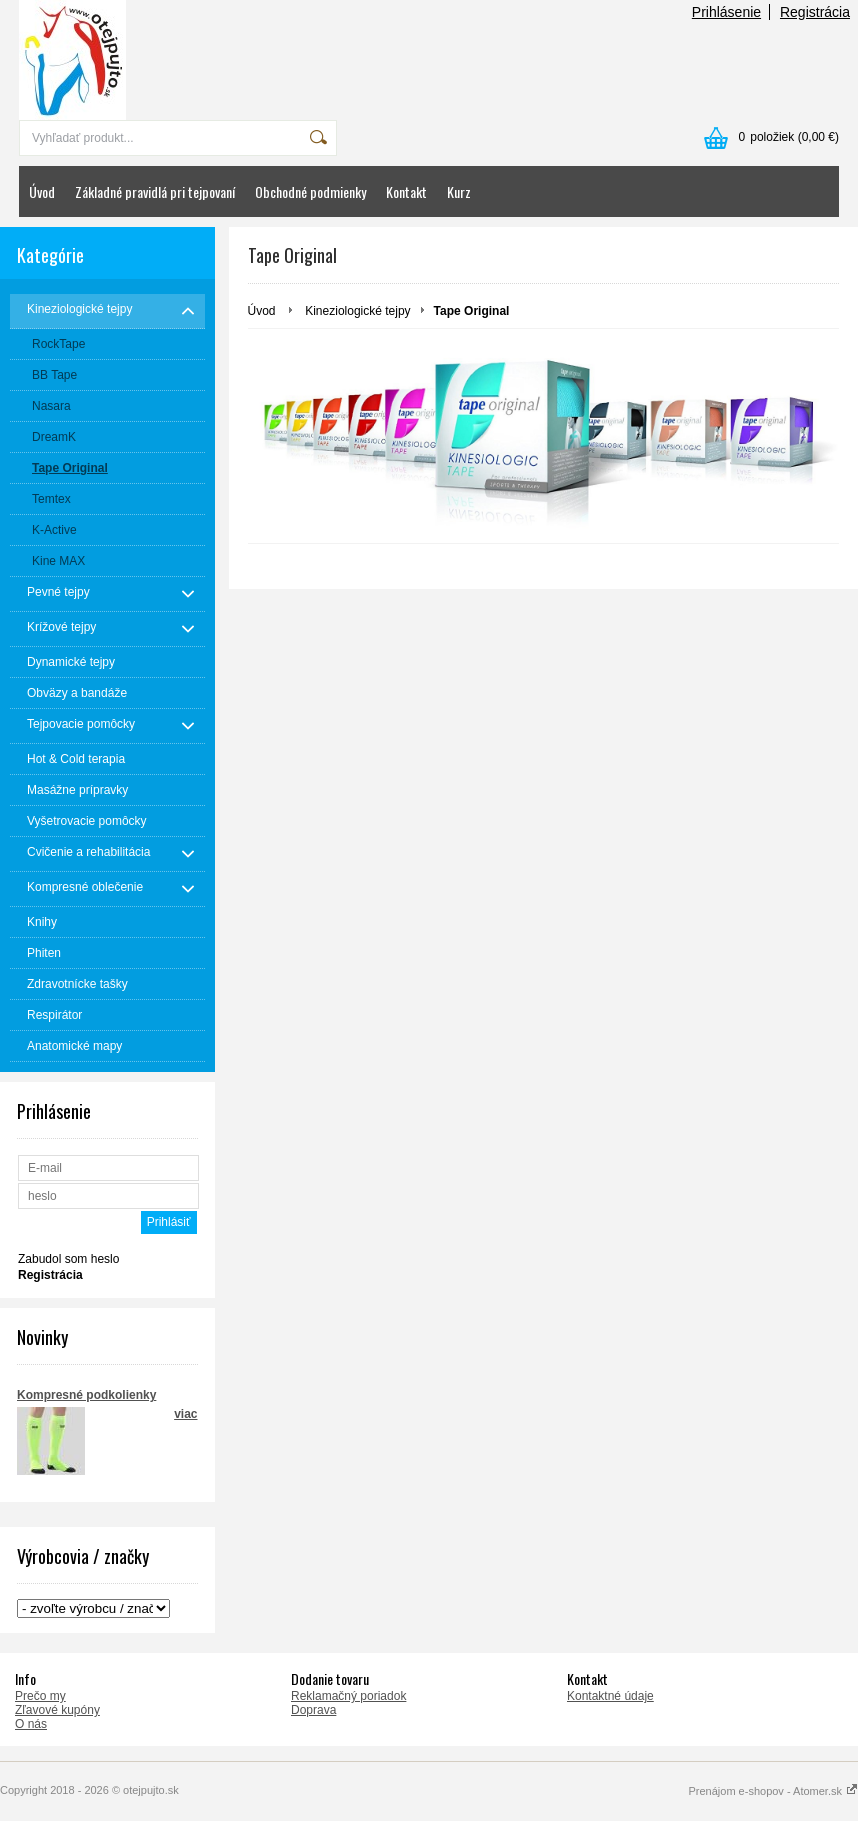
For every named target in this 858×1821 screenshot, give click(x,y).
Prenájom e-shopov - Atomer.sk (773, 1791)
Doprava (313, 1710)
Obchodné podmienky (310, 191)
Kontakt (406, 191)
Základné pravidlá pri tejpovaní (155, 191)
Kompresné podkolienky (86, 1395)
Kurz (459, 191)
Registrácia (815, 12)
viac (185, 1414)
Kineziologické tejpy (357, 311)
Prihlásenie (726, 12)
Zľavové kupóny (57, 1710)
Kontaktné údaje (610, 1696)
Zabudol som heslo (68, 1259)
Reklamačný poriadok (348, 1696)
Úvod (42, 191)
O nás (31, 1724)
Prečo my (40, 1696)
